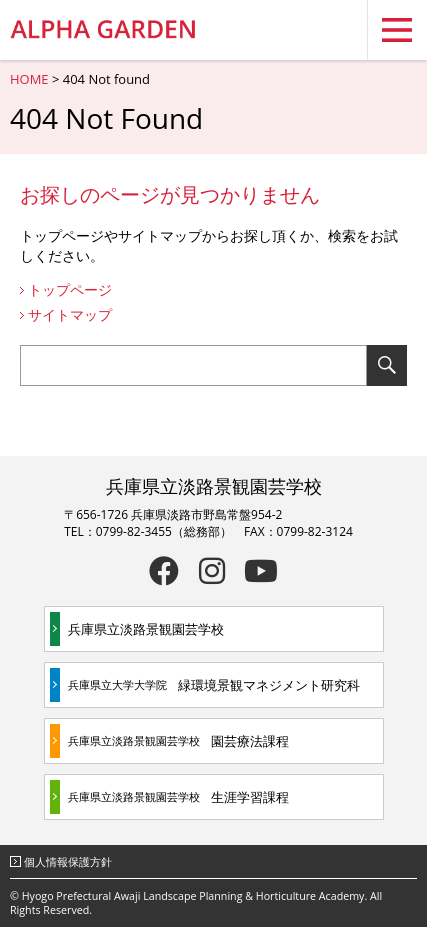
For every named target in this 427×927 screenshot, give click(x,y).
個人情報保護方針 (68, 861)
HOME (29, 79)
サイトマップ (70, 314)
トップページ (70, 289)
